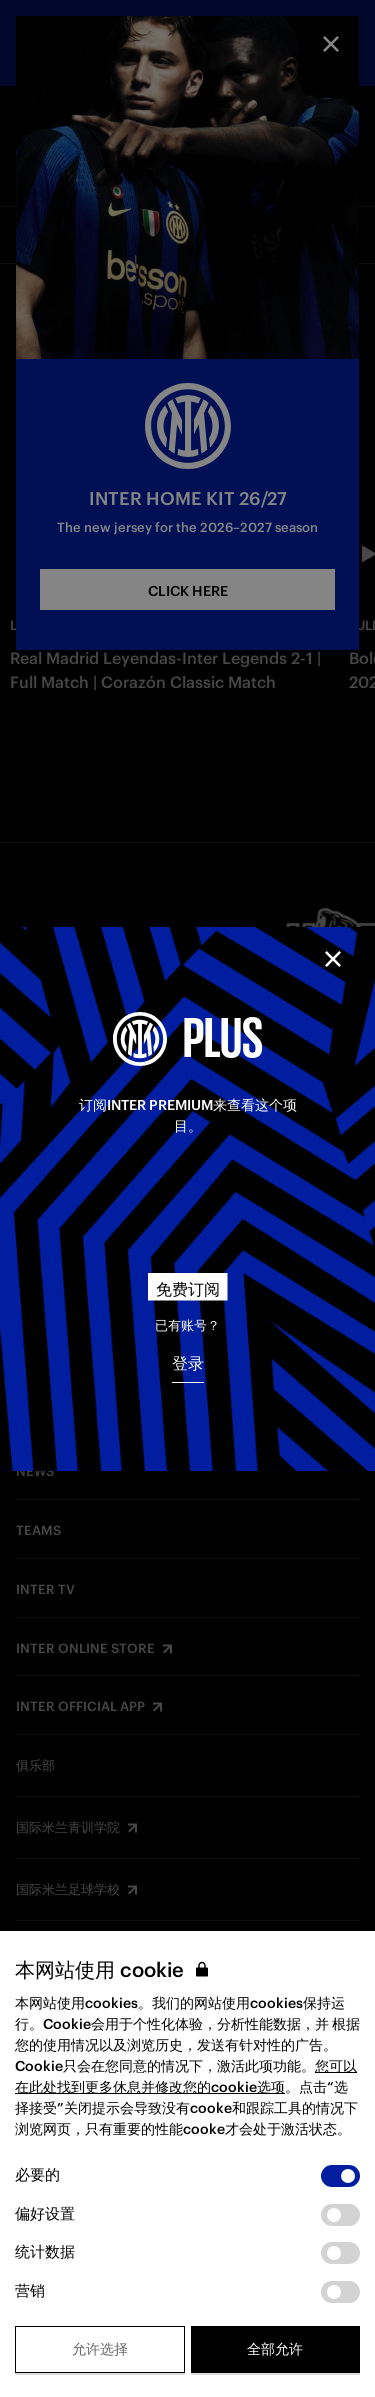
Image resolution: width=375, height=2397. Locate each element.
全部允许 (275, 2349)
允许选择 (100, 2349)
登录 (188, 1363)
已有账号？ (187, 1325)
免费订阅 (188, 1289)
